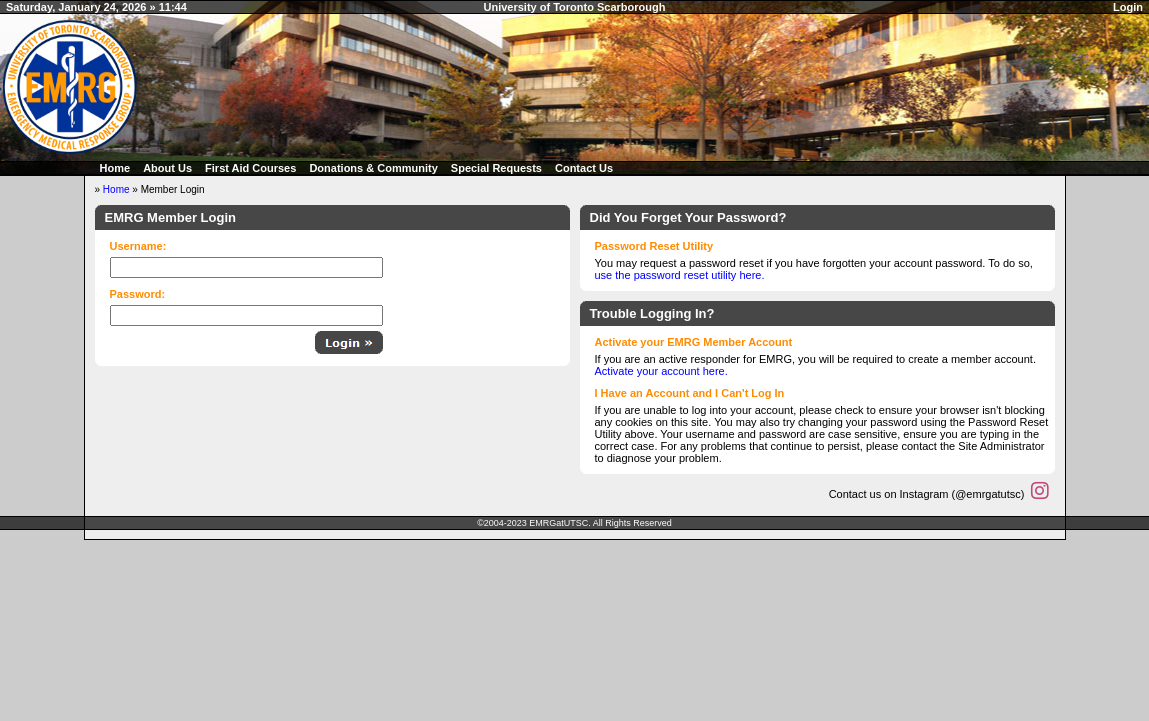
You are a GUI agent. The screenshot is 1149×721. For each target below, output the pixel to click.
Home (115, 168)
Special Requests (496, 168)
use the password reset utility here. (680, 275)
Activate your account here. (661, 371)
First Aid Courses (250, 168)
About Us (167, 168)
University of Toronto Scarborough (575, 7)
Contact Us (584, 168)
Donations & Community (373, 168)
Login (1128, 7)
